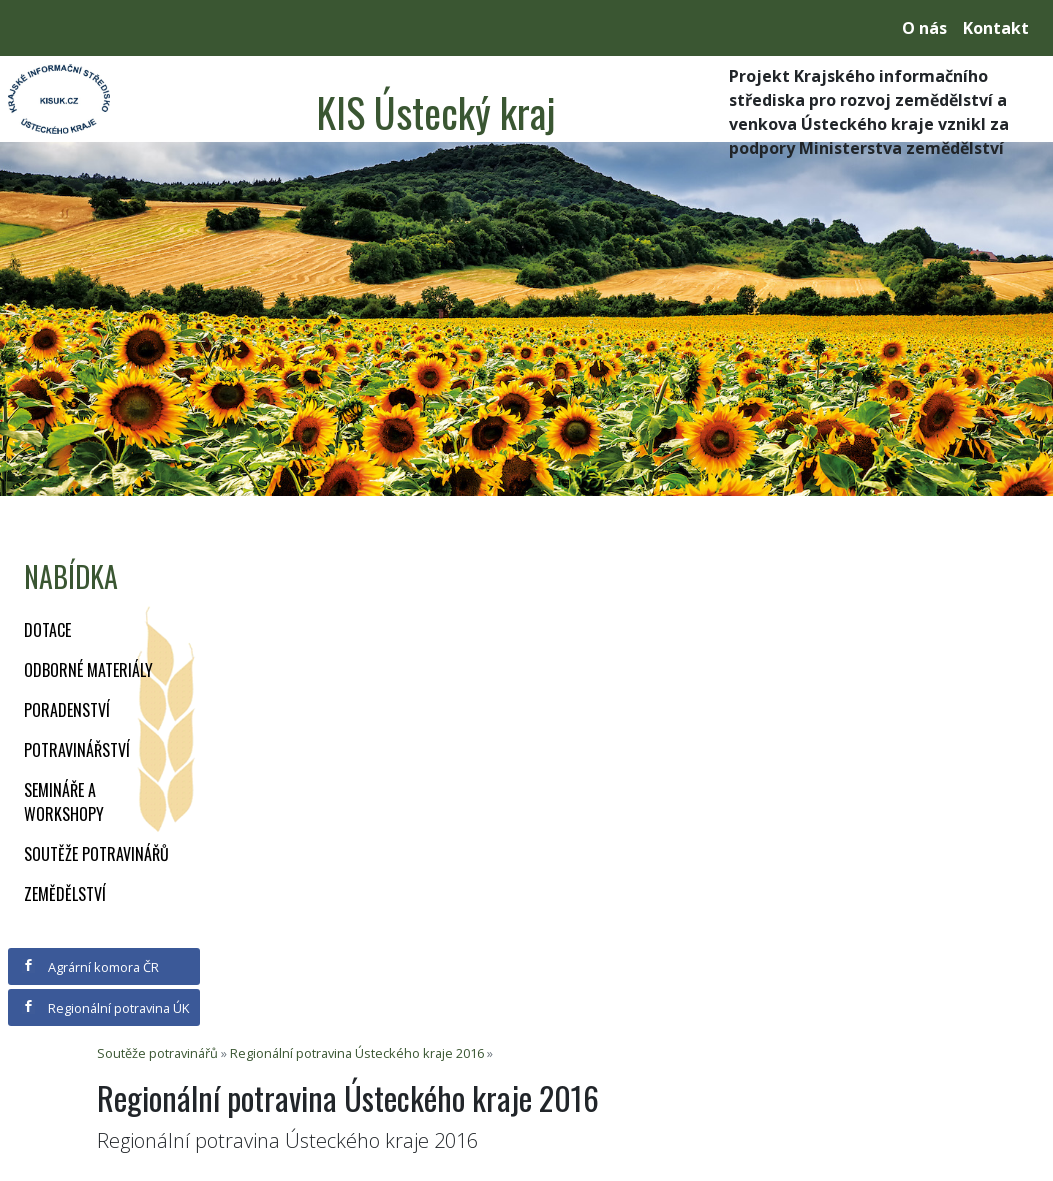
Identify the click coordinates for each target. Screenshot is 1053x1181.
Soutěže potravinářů (96, 854)
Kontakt (996, 28)
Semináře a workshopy (64, 802)
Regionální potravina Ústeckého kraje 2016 (357, 1053)
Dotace (47, 630)
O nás (924, 28)
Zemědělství (65, 894)
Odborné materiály (88, 670)
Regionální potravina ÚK (105, 1008)
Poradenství (67, 710)
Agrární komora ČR (90, 967)
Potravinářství (77, 750)
